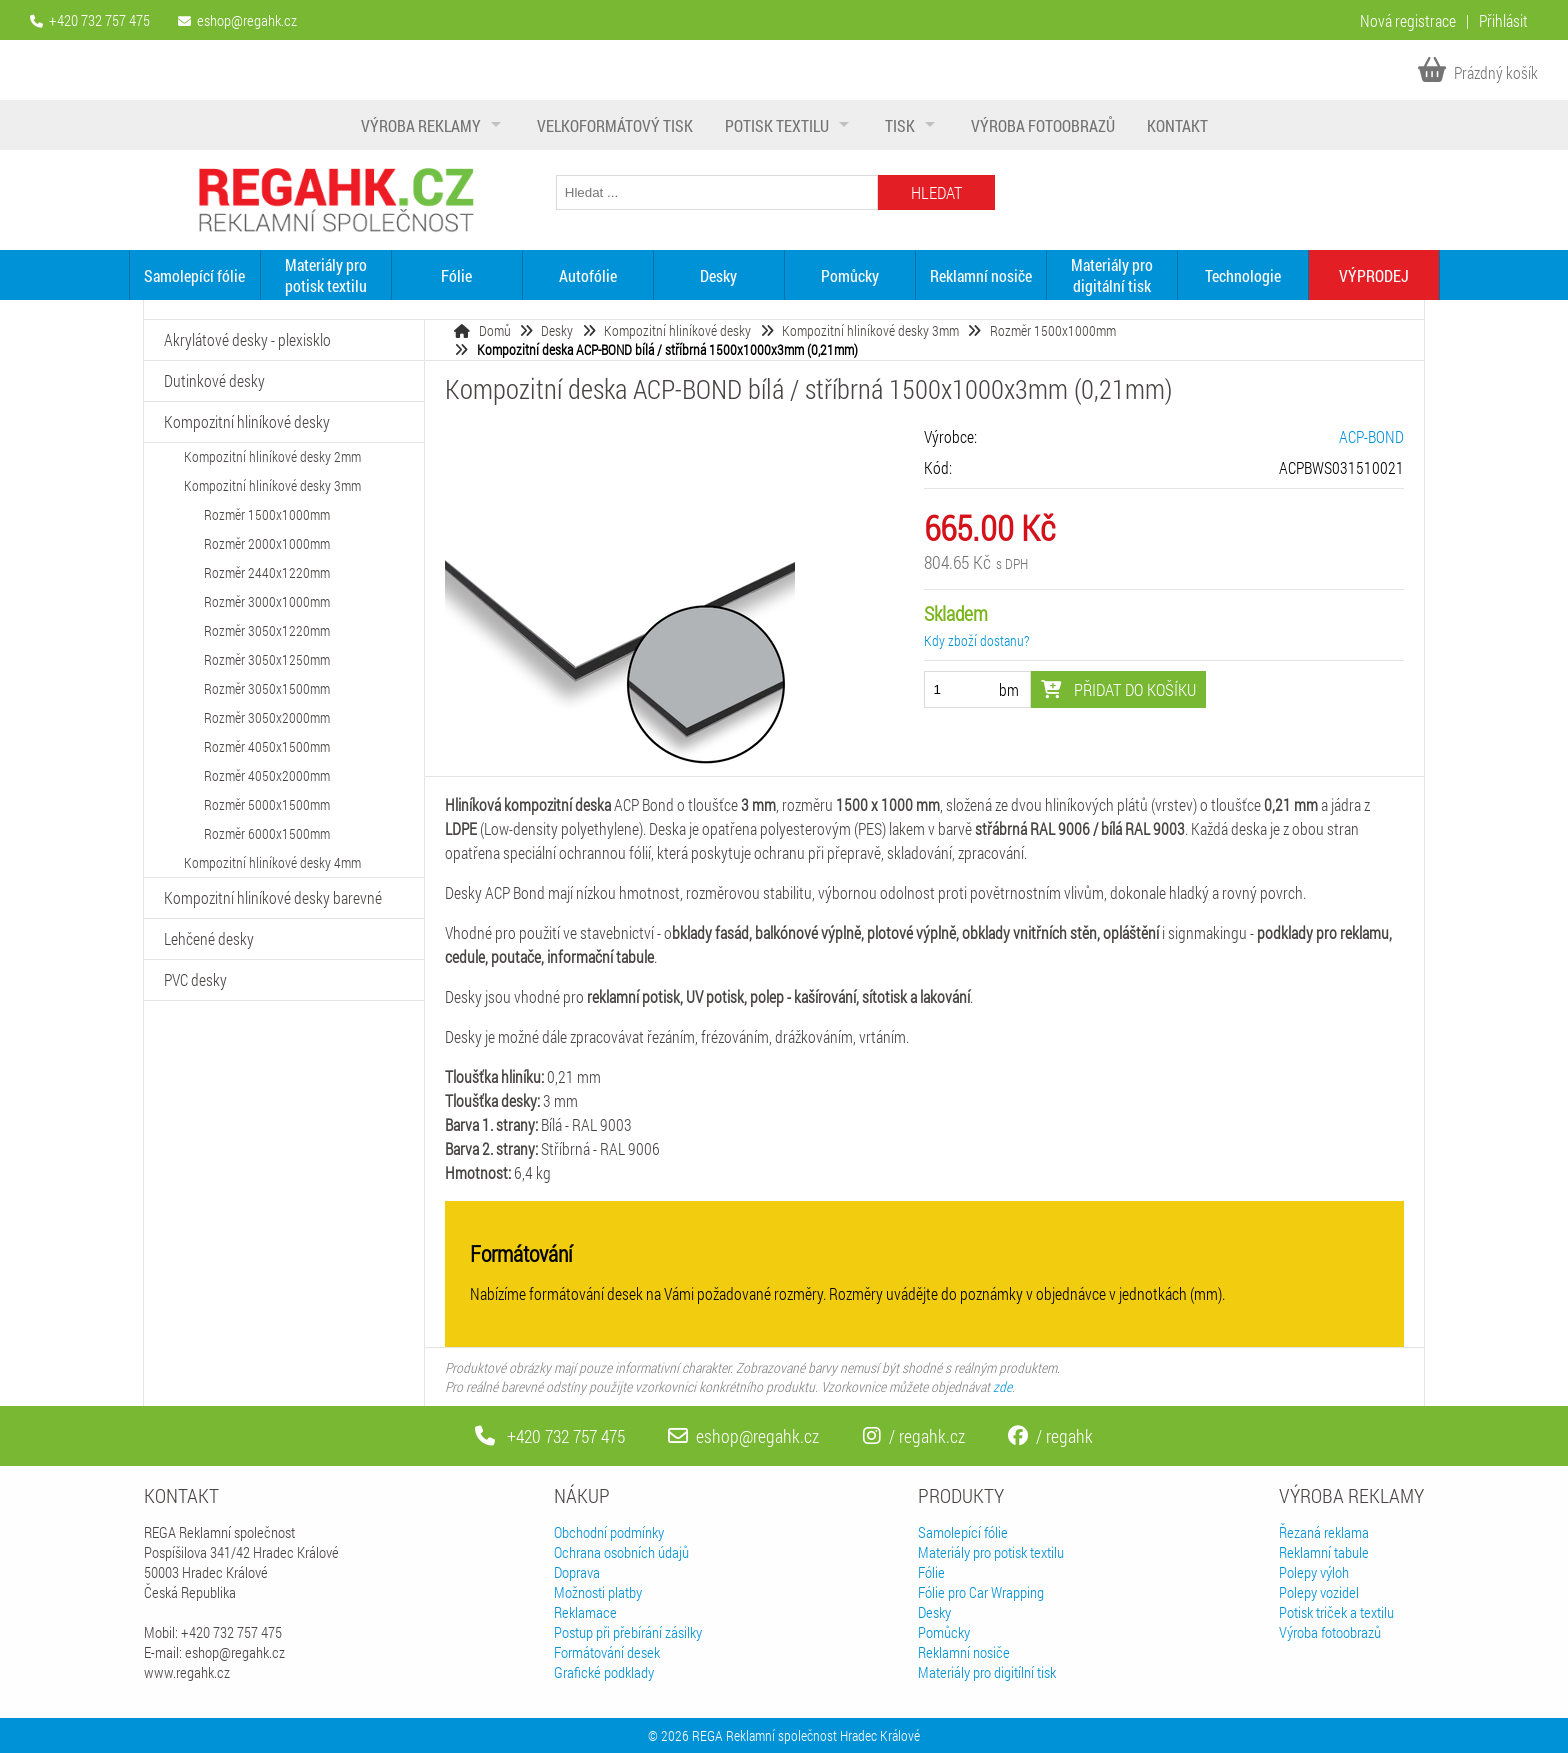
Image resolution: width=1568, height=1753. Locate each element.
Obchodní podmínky (609, 1532)
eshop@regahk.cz (247, 20)
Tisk (900, 125)
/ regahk (1050, 1436)
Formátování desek (607, 1652)
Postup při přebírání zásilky (628, 1632)
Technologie (1243, 275)
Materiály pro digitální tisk (1112, 275)
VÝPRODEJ (1374, 275)
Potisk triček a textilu (1336, 1612)
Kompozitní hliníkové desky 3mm (870, 330)
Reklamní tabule (1324, 1552)
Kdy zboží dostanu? (976, 640)
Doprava (577, 1572)
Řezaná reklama (1324, 1532)
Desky (718, 275)
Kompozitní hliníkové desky (677, 330)
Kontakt (1177, 125)
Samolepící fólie (194, 275)
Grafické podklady (604, 1672)
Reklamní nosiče (981, 275)
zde (1002, 1386)
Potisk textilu (777, 125)
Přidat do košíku (1118, 689)
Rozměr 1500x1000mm (1053, 330)
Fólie (456, 275)
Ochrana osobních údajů (621, 1552)
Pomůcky (850, 275)
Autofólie (588, 275)
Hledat (936, 192)
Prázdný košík (1478, 72)
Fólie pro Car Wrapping (981, 1592)
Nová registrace (1408, 20)
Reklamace (585, 1612)
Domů (495, 330)
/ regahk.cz (914, 1436)
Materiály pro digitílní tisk (987, 1672)
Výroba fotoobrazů (1043, 125)
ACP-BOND (1371, 436)
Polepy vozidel (1319, 1592)
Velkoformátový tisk (615, 125)
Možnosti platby (598, 1592)
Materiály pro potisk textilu (326, 275)
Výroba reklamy (421, 125)
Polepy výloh (1314, 1572)
